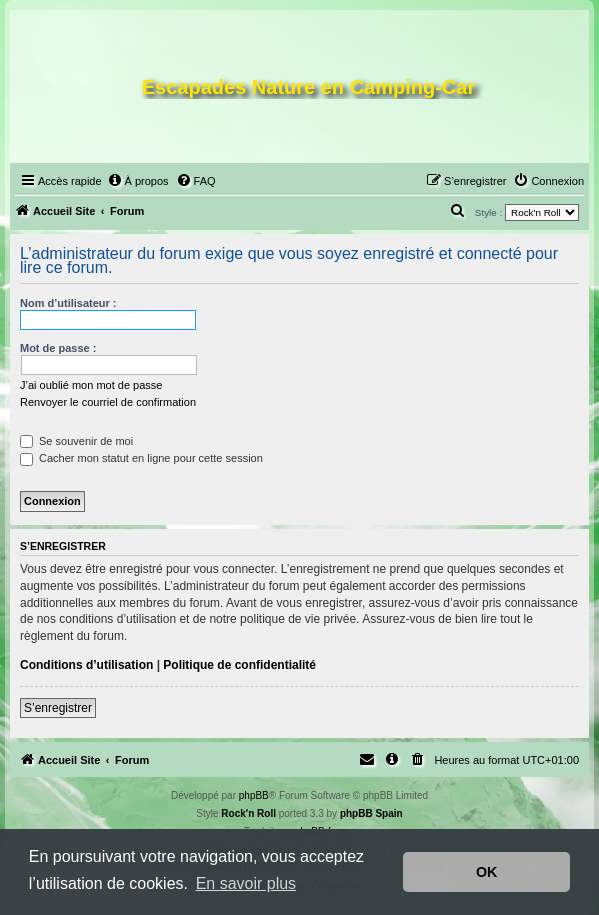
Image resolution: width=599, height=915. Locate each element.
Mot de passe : (58, 348)
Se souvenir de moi (76, 441)
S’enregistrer (58, 708)
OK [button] (487, 872)
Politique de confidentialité (239, 665)
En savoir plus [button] (246, 883)
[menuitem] (138, 181)
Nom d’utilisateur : (68, 303)
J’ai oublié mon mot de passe (91, 385)
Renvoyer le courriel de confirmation (108, 402)
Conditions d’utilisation (86, 665)
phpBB (254, 795)
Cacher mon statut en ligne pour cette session (141, 458)
